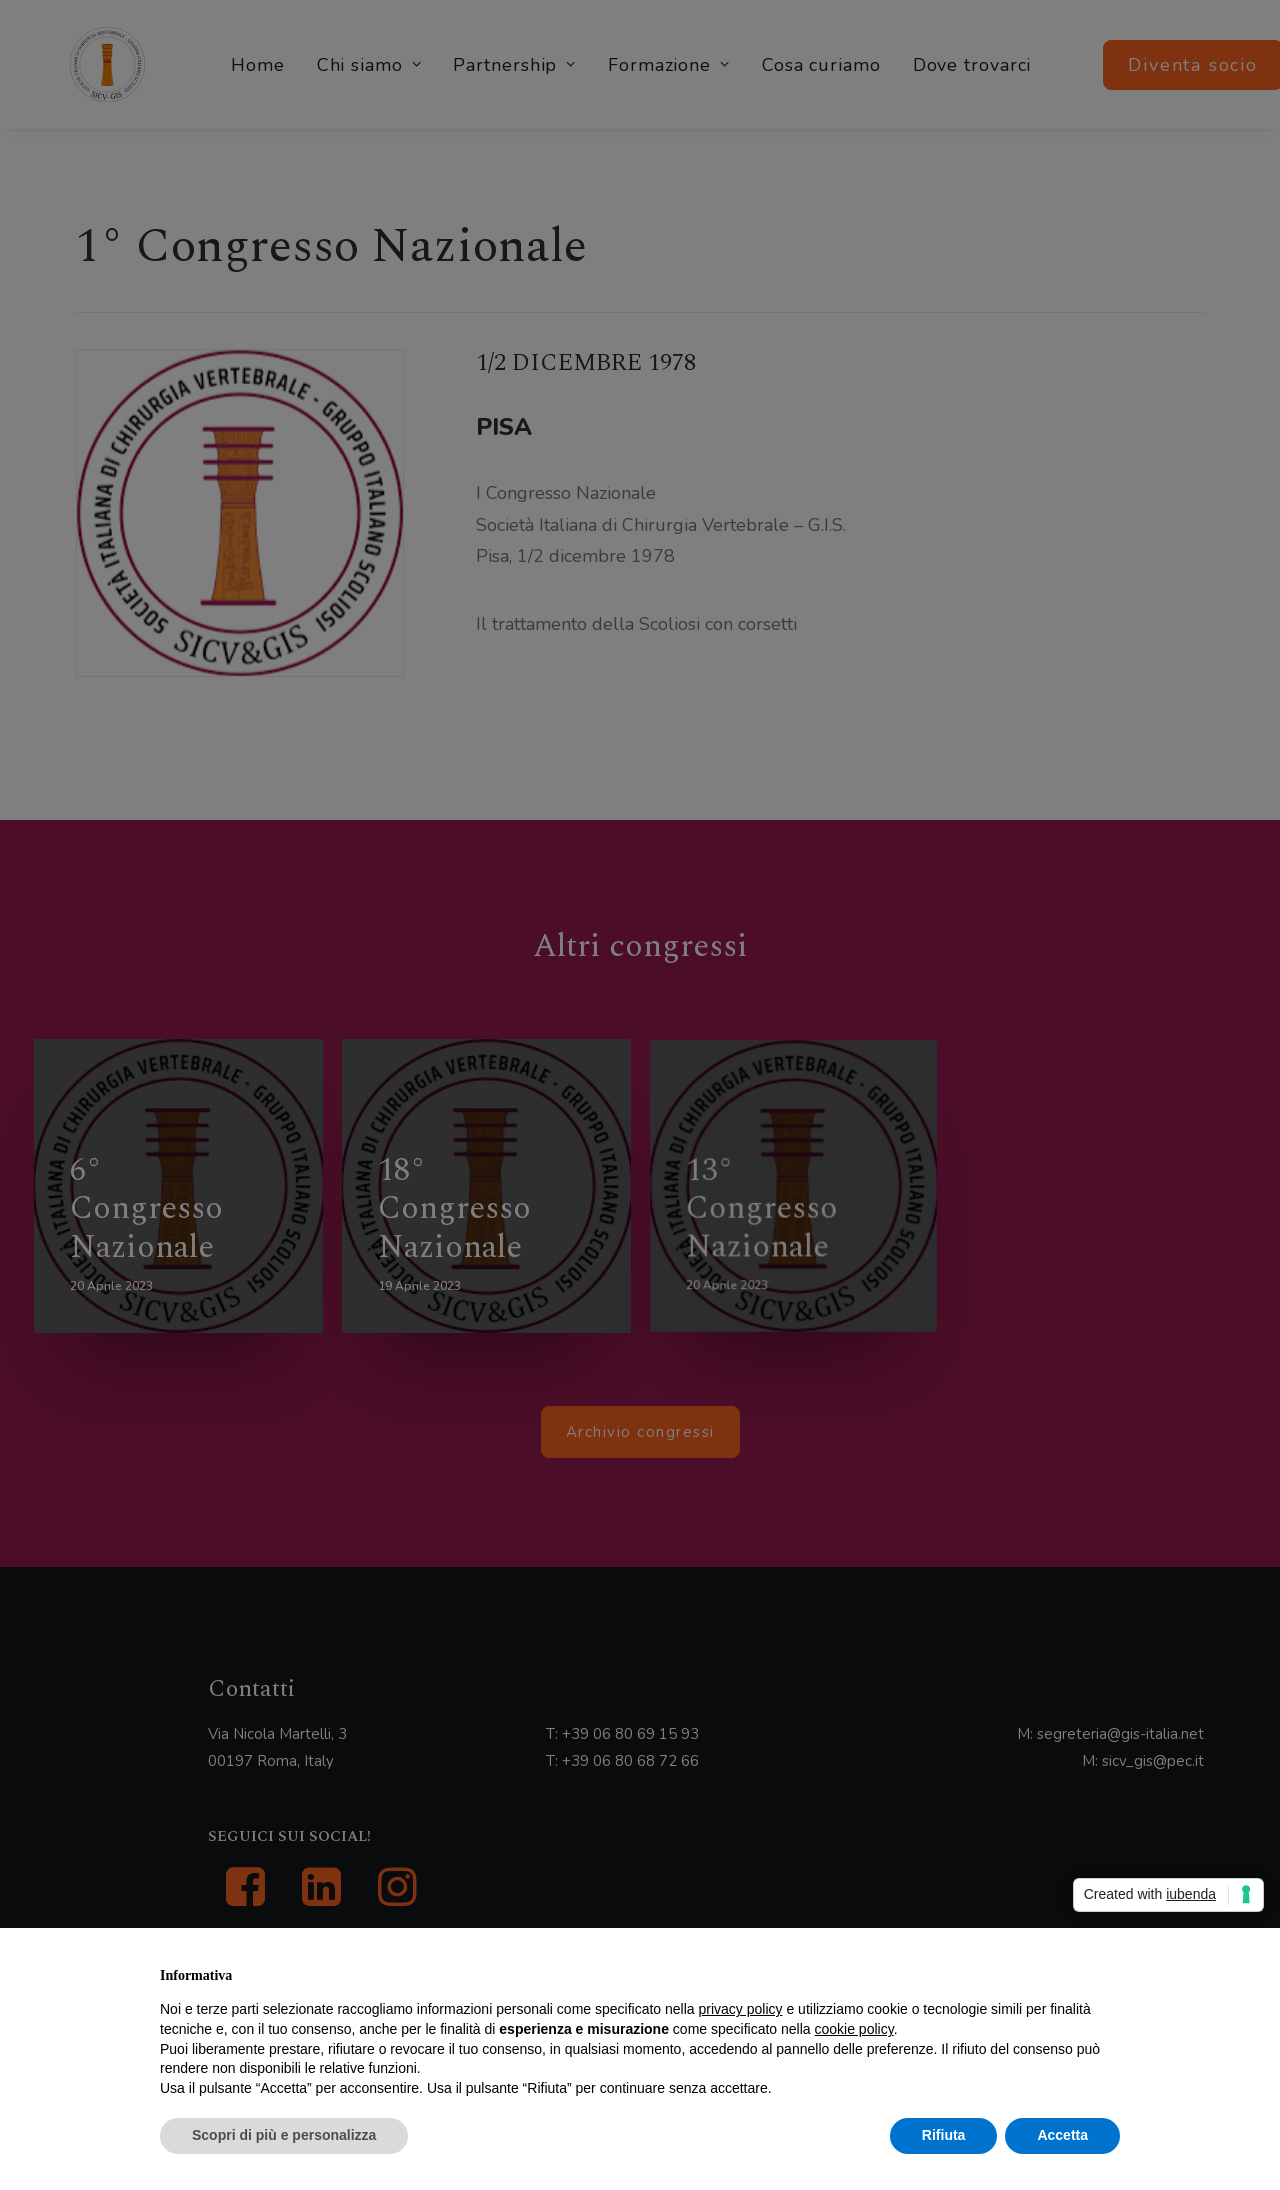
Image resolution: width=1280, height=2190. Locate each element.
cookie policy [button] (854, 2029)
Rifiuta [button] (944, 2135)
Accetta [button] (1062, 2135)
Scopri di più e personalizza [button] (284, 2135)
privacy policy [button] (741, 2009)
